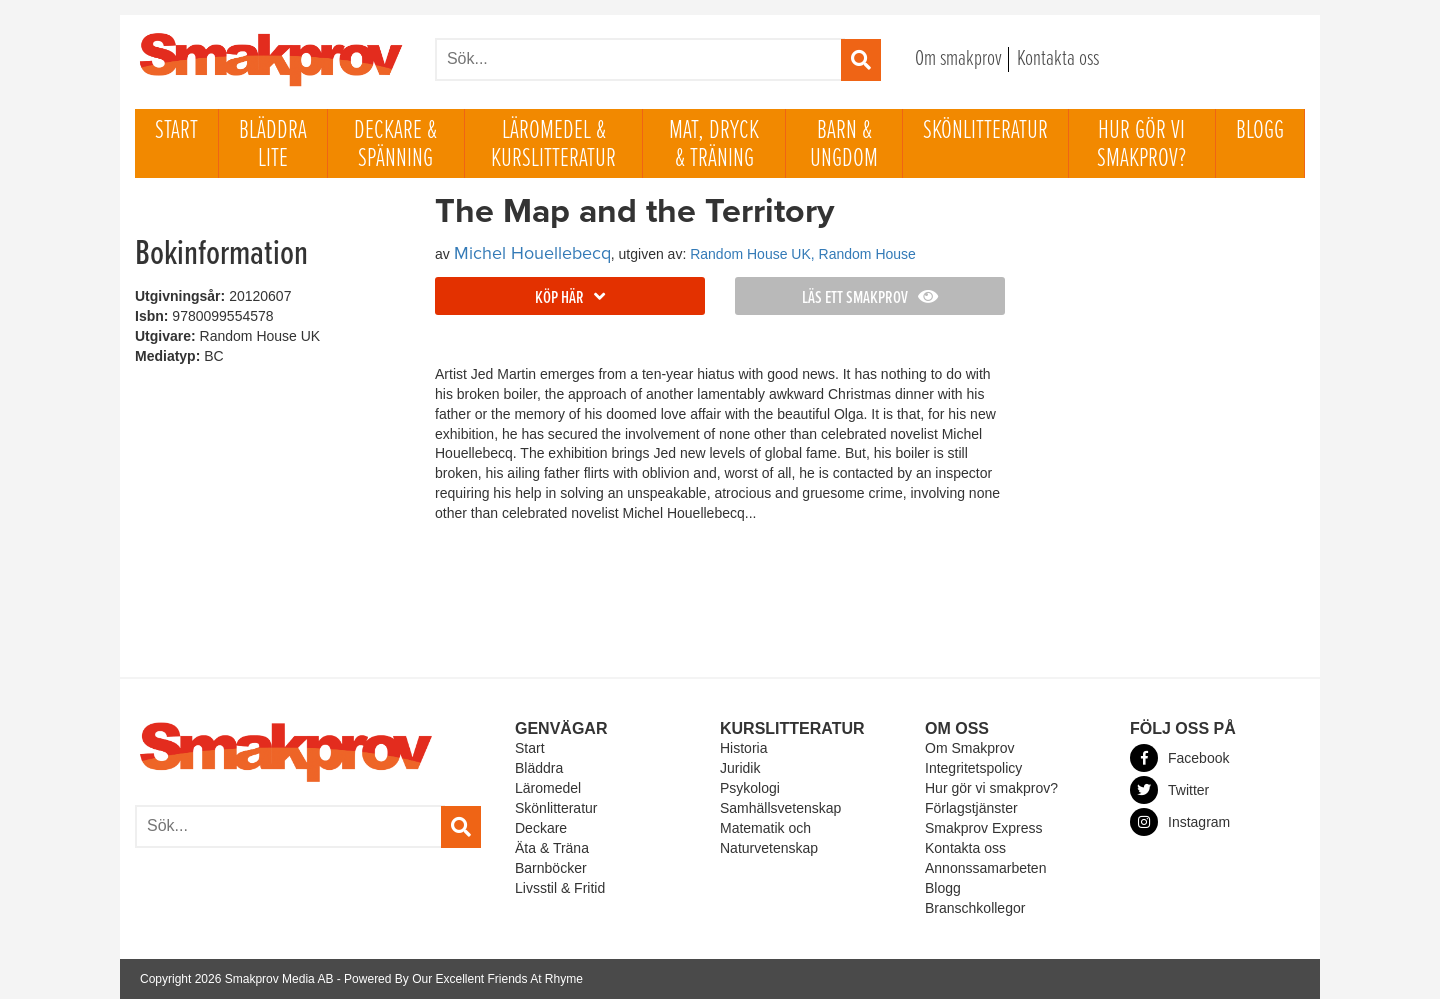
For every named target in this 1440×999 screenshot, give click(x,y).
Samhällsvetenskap (780, 808)
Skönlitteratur (985, 131)
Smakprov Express (983, 828)
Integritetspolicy (973, 768)
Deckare (541, 828)
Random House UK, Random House (803, 254)
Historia (743, 748)
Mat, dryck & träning (714, 145)
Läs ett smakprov (870, 298)
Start (176, 131)
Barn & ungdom (844, 145)
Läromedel (548, 788)
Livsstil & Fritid (560, 888)
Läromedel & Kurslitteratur (553, 145)
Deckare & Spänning (395, 145)
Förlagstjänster (971, 808)
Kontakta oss (1058, 59)
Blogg (1260, 131)
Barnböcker (551, 868)
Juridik (740, 768)
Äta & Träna (552, 848)
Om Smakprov (969, 748)
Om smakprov (958, 59)
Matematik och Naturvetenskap (769, 838)
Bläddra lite (273, 145)
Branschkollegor (975, 908)
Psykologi (750, 788)
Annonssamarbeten (985, 868)
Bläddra (539, 768)
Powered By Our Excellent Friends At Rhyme (463, 979)
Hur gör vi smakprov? (1141, 145)
